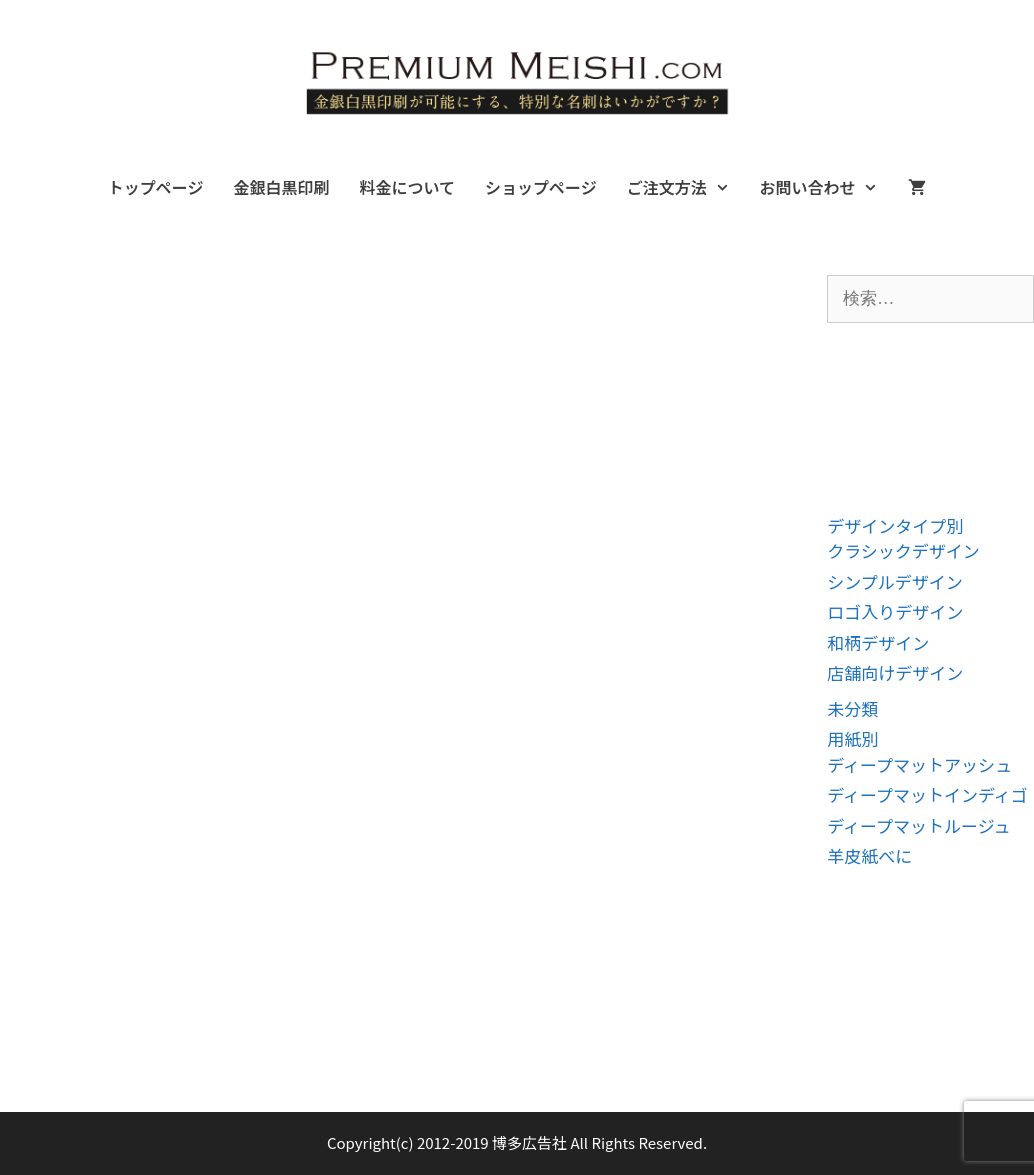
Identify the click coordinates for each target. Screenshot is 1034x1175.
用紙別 (852, 738)
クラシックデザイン (903, 550)
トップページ (156, 187)
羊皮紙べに (869, 855)
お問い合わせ (826, 187)
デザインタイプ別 (895, 525)
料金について (407, 187)
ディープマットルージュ (918, 825)
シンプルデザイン (895, 581)
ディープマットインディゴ (927, 794)
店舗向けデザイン (895, 672)
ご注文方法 (686, 187)
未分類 (852, 708)
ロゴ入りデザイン (895, 611)
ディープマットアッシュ (919, 764)
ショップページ (541, 187)
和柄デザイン (878, 642)
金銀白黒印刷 (281, 187)
